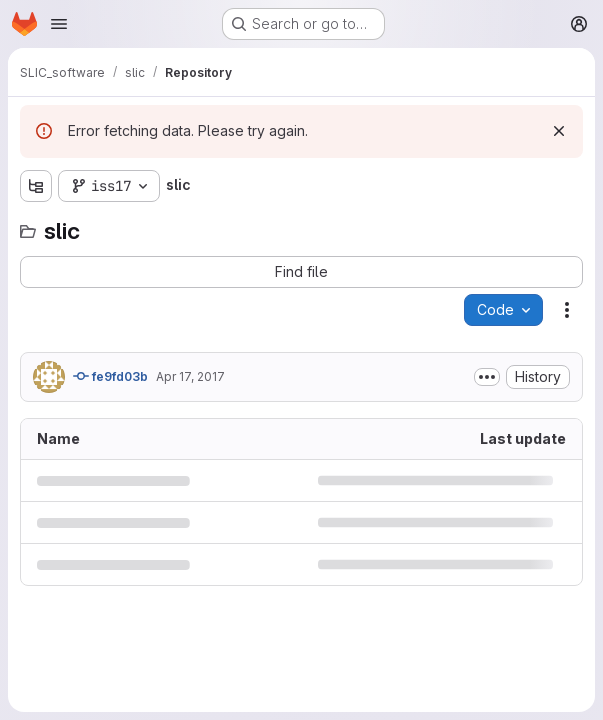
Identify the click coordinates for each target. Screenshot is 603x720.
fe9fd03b (110, 376)
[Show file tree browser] (36, 186)
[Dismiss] (559, 131)
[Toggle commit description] (487, 377)
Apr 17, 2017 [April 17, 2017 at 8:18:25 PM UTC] (190, 376)
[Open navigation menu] (59, 24)
